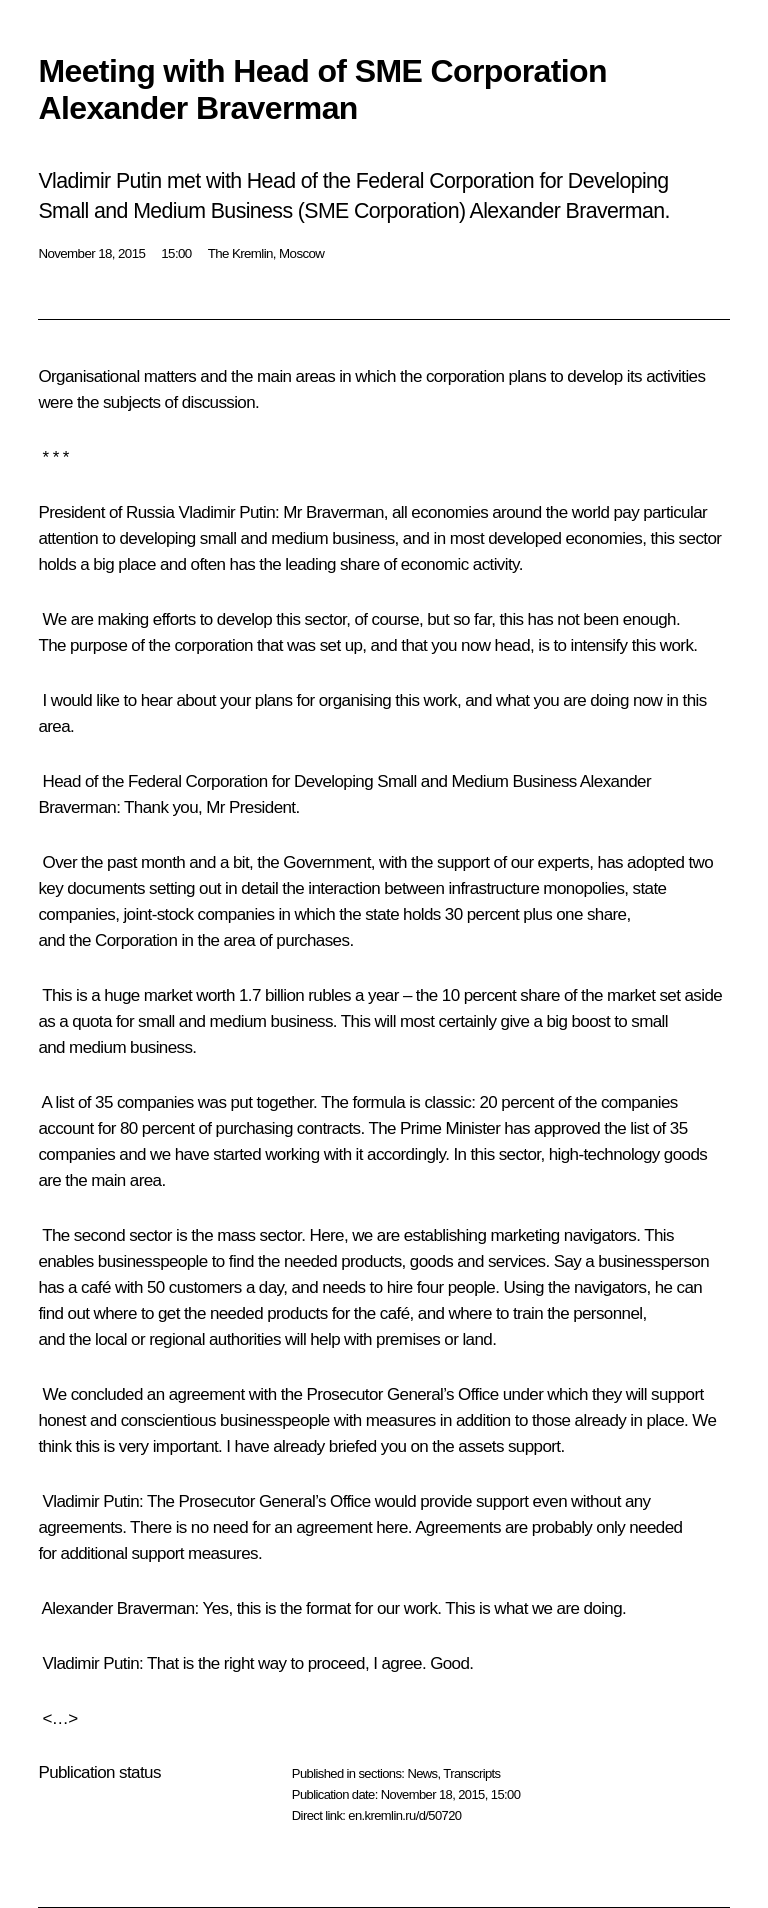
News (422, 1773)
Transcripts (471, 1773)
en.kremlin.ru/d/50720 (404, 1815)
